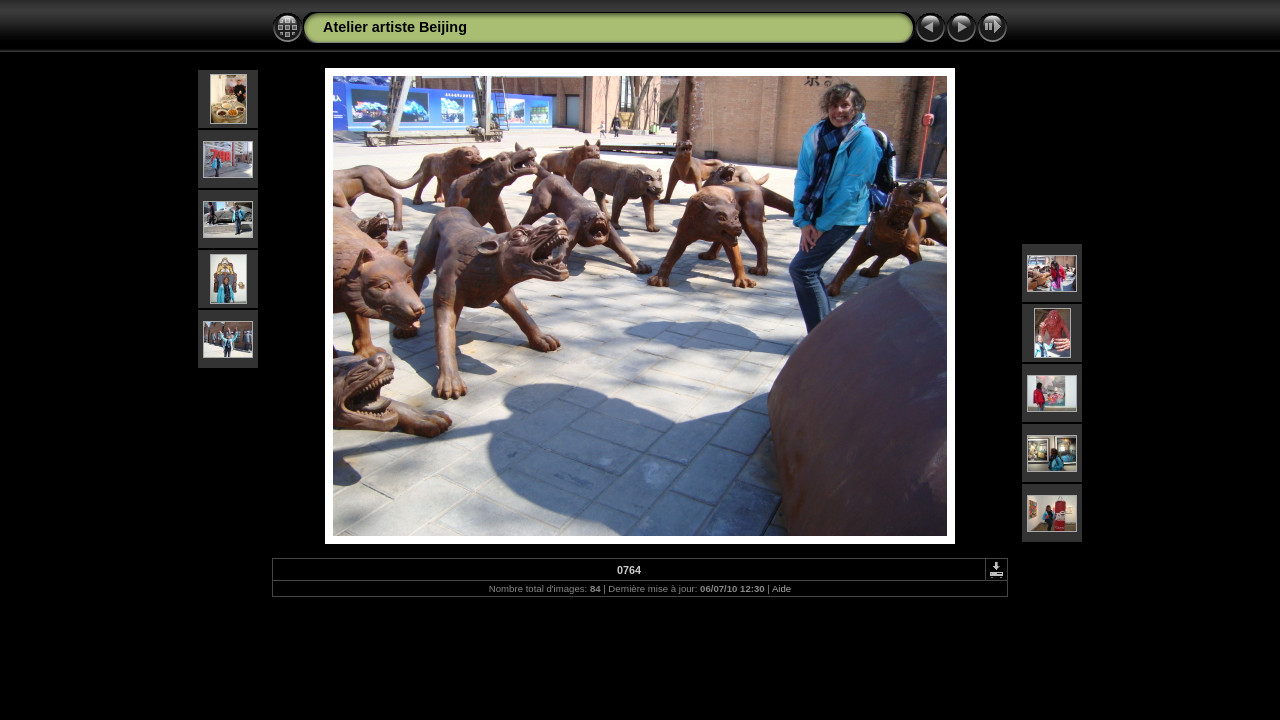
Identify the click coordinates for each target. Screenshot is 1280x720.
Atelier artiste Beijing (395, 27)
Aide (781, 588)
